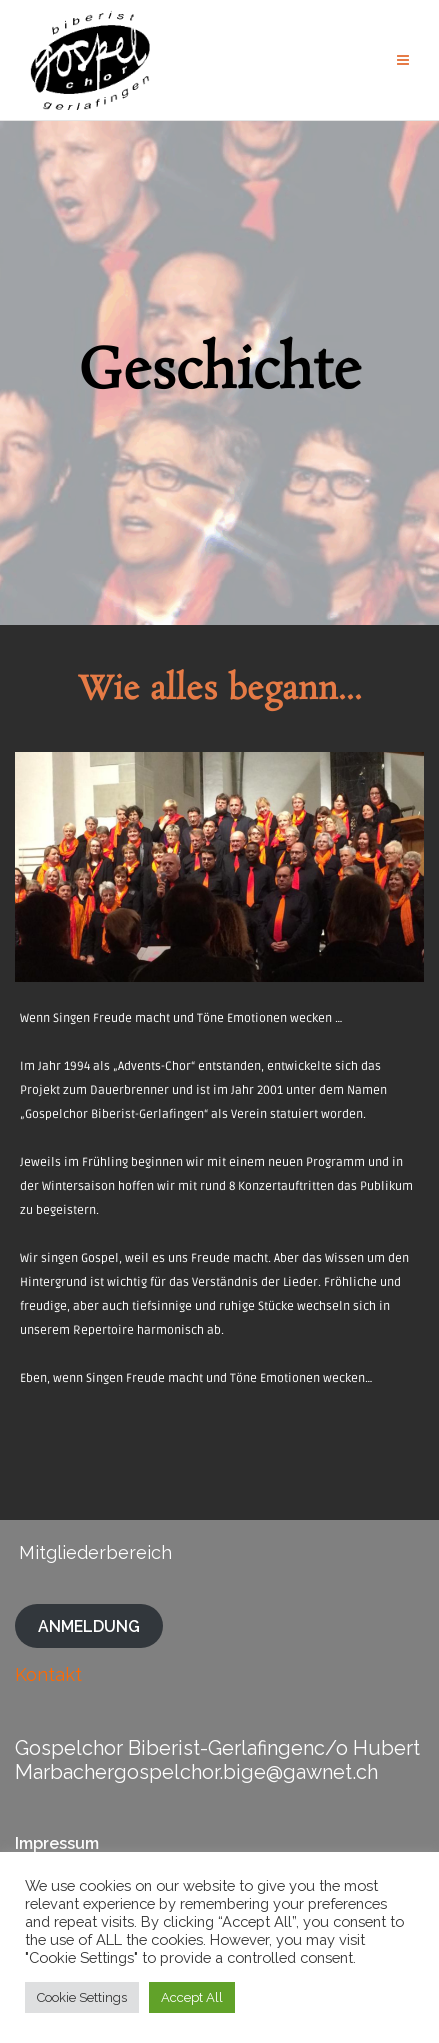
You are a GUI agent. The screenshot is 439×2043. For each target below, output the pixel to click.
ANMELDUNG (89, 1625)
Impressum (57, 1843)
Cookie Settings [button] (82, 1997)
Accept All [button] (192, 1997)
